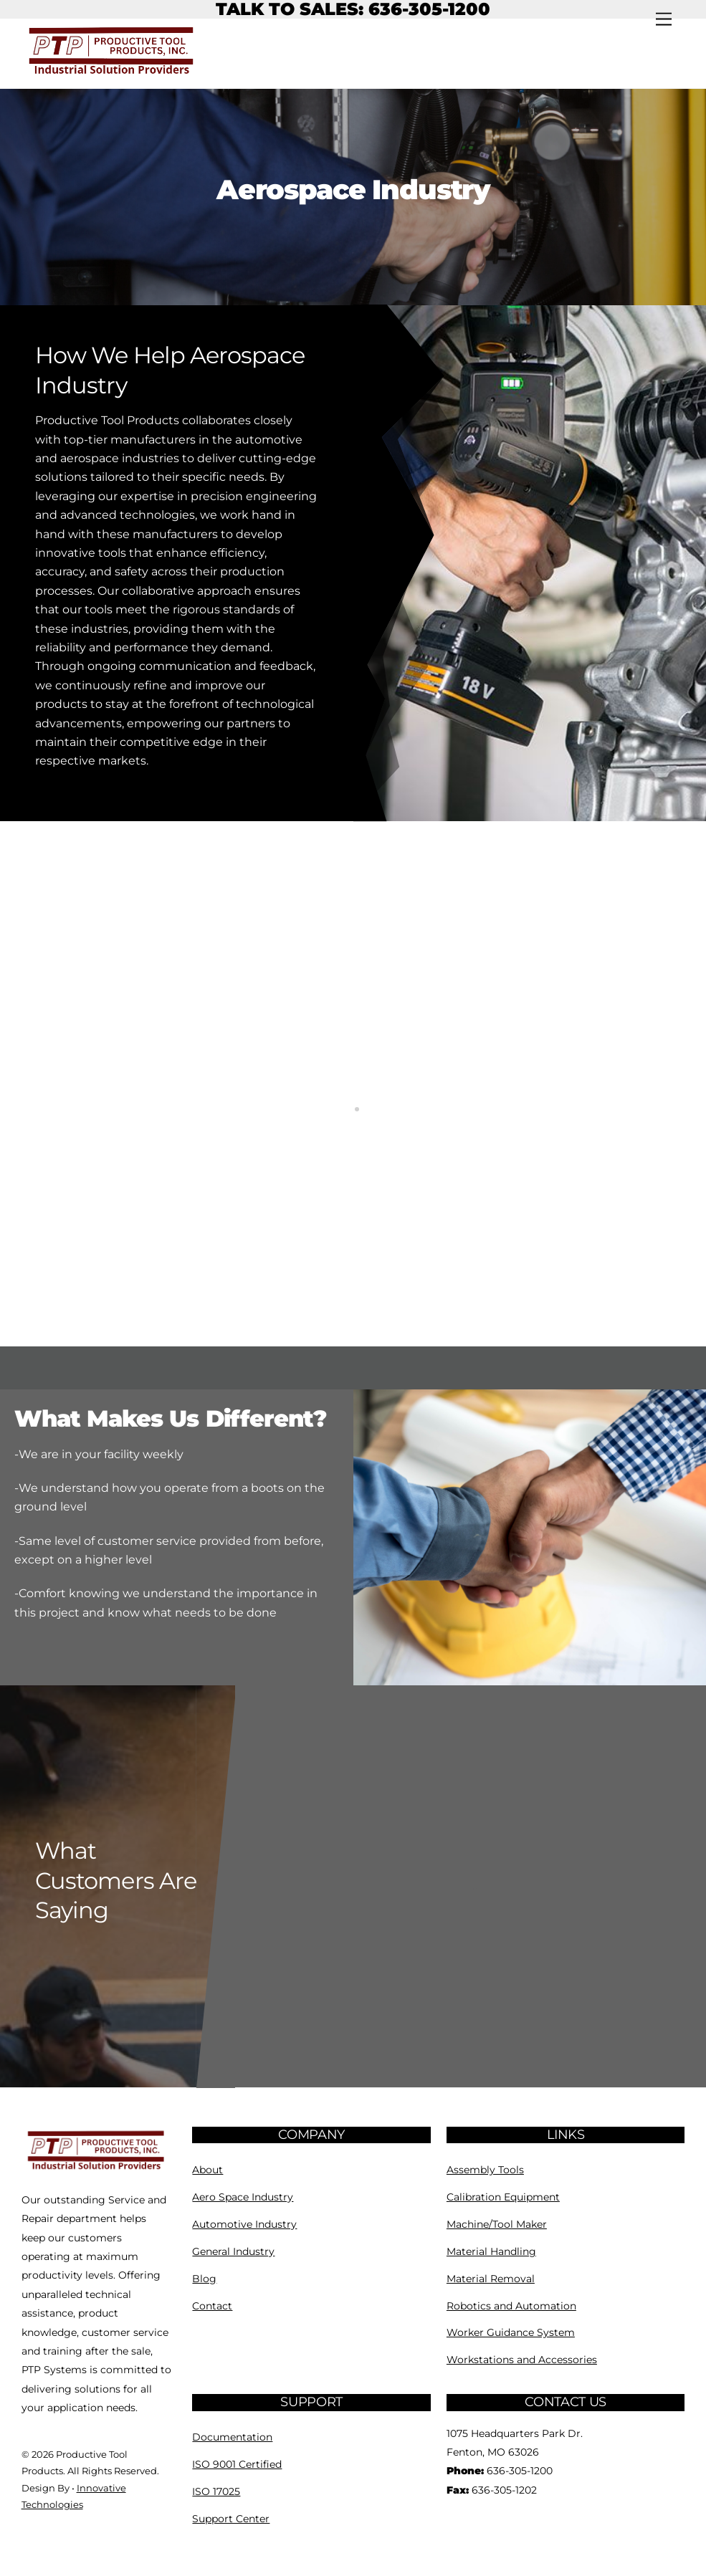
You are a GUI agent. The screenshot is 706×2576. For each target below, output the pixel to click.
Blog (204, 2278)
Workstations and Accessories (522, 2359)
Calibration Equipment (503, 2196)
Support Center (230, 2518)
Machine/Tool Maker (497, 2224)
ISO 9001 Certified (237, 2464)
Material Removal (491, 2278)
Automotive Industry (244, 2224)
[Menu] (663, 20)
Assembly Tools (485, 2169)
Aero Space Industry (242, 2196)
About (207, 2169)
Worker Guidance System (511, 2332)
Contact (212, 2305)
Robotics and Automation (511, 2305)
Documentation (232, 2437)
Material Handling (491, 2251)
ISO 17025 (216, 2491)
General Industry (233, 2251)
